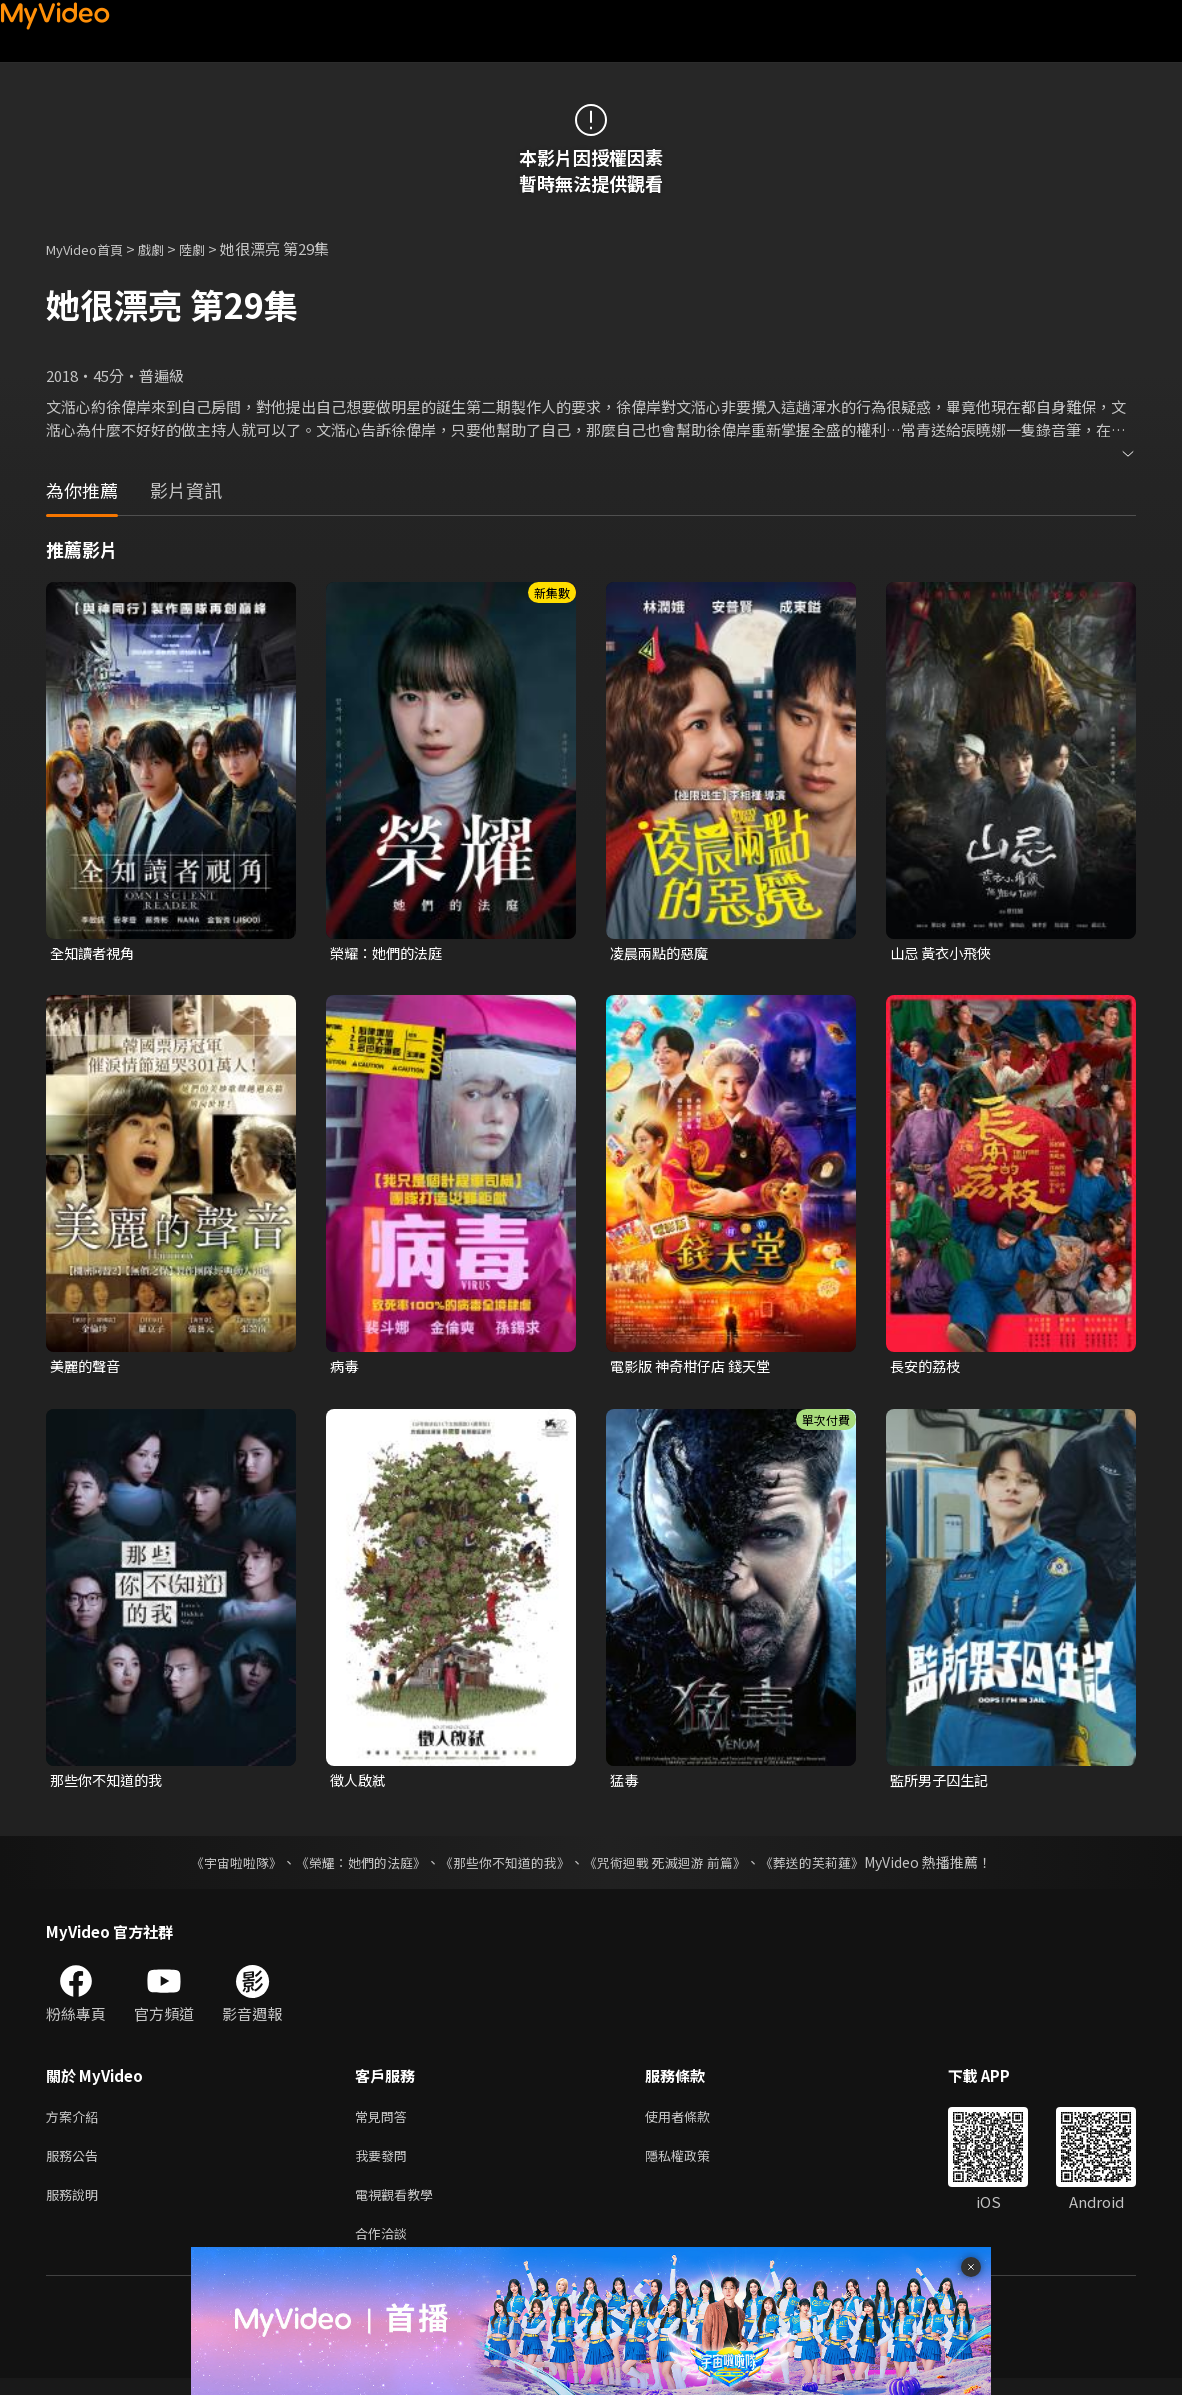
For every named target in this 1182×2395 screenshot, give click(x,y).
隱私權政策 (694, 2164)
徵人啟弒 (360, 1783)
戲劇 (167, 248)
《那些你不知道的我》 (503, 1867)
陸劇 (212, 248)
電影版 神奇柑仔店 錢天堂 (695, 1368)
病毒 (345, 1368)
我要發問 (385, 2164)
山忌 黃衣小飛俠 (944, 953)
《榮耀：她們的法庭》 (349, 1867)
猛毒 (625, 1783)
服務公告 (76, 2164)
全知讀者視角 (95, 953)
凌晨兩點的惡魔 (662, 953)
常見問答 (385, 2122)
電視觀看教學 (400, 2206)
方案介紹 (76, 2122)
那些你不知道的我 (110, 1783)
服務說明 (76, 2206)
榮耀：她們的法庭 (390, 953)
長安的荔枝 (927, 1368)
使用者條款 (694, 2122)
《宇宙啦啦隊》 (216, 1867)
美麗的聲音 (87, 1368)
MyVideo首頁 (91, 248)
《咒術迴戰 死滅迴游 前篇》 (674, 1867)
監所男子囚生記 (942, 1783)
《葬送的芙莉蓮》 (831, 1867)
